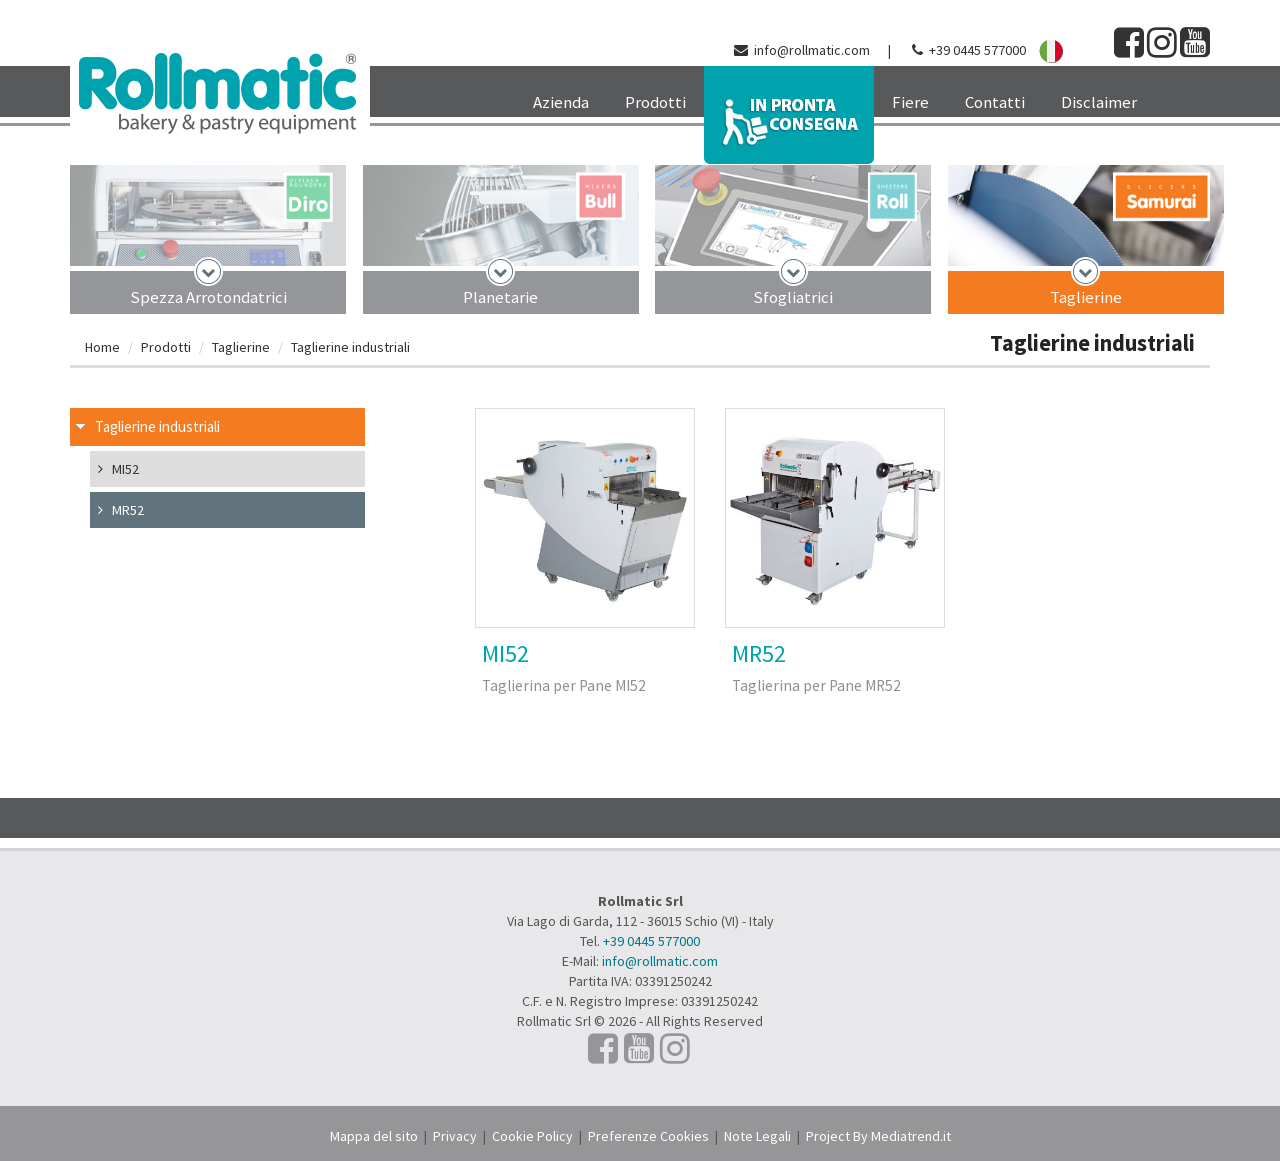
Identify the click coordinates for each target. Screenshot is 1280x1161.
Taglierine (1086, 297)
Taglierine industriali (350, 347)
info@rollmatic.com (812, 50)
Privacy (455, 1136)
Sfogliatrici (793, 297)
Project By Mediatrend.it (878, 1136)
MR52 (759, 653)
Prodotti (166, 347)
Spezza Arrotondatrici (208, 297)
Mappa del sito (374, 1136)
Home (102, 347)
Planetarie (500, 297)
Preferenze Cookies (648, 1136)
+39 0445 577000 (977, 50)
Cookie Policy (532, 1136)
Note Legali (757, 1136)
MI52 (505, 653)
